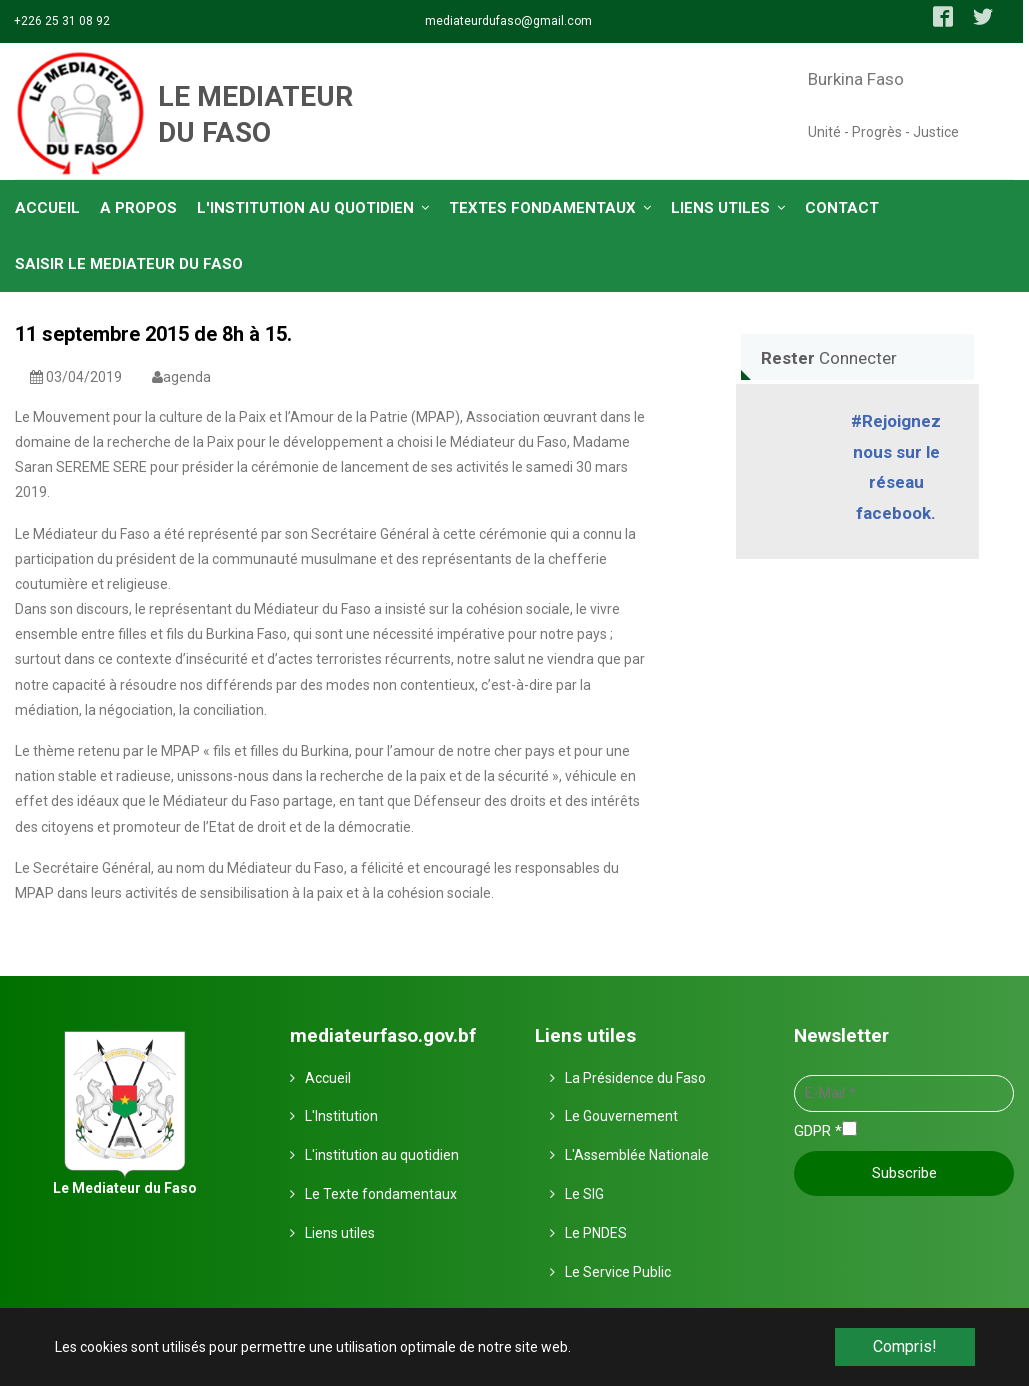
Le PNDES (596, 1233)
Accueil (328, 1078)
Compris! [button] (905, 1346)
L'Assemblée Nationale (637, 1155)
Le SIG (584, 1194)
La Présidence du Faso (635, 1078)
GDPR (818, 1131)
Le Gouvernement (621, 1116)
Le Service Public (618, 1272)
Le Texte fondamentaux (381, 1194)
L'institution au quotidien (382, 1155)
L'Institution (341, 1116)
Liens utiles (340, 1233)
